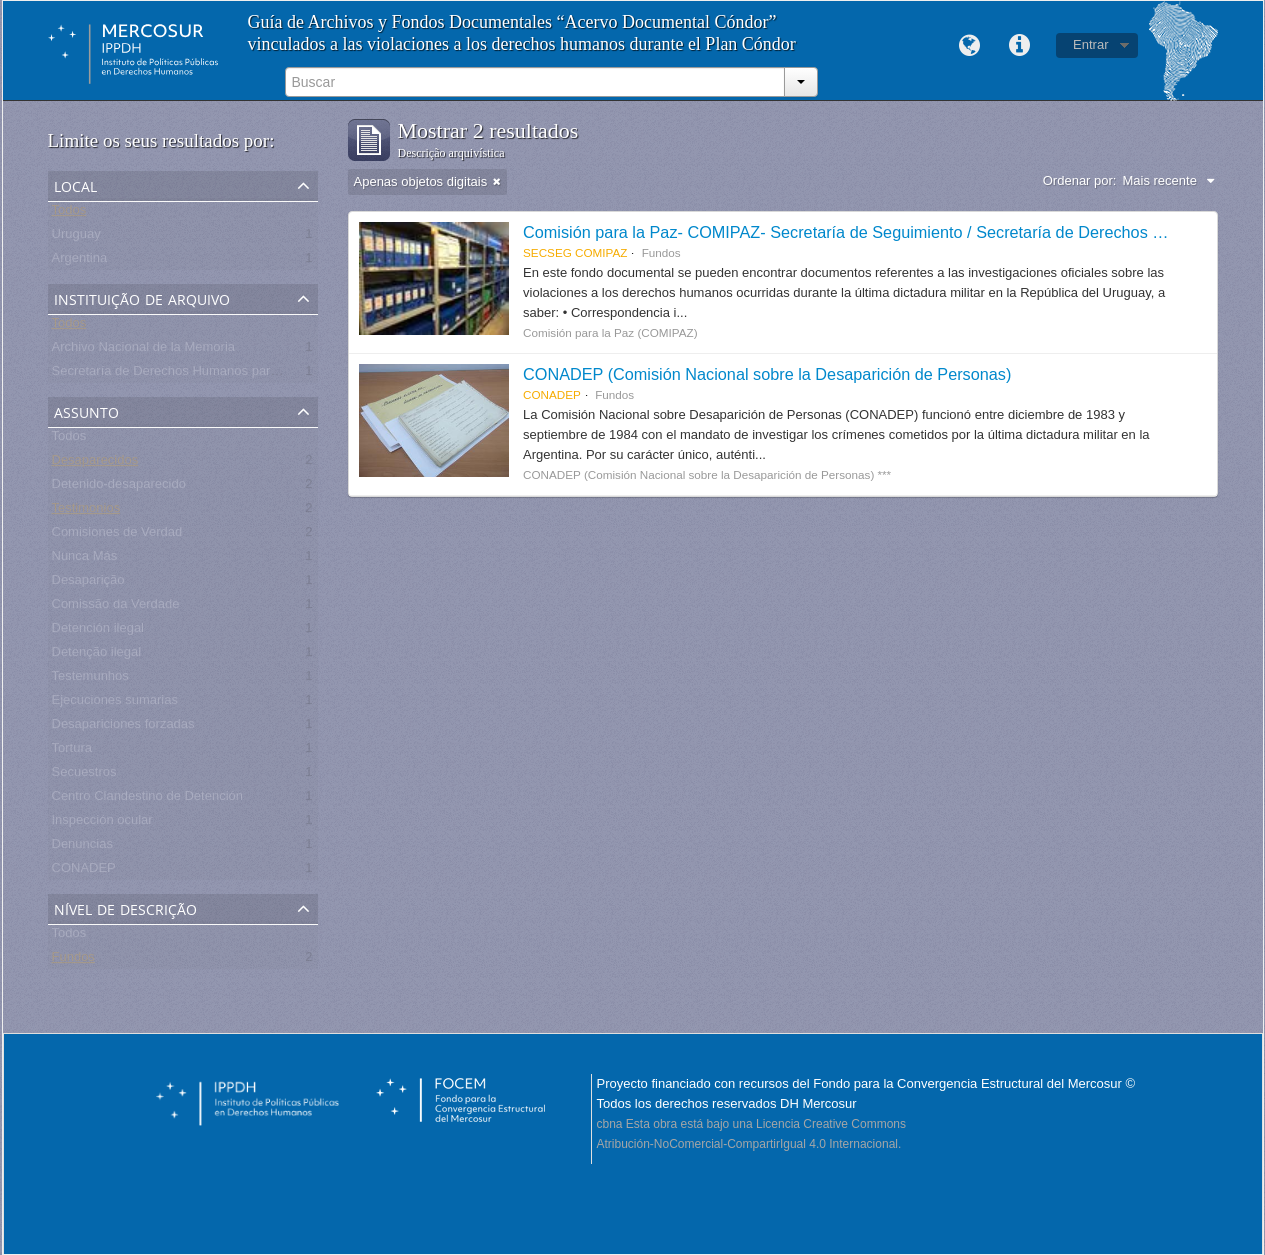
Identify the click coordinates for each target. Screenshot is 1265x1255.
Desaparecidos (95, 463)
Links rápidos (1019, 46)
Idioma (969, 46)
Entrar (1090, 44)
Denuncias (82, 847)
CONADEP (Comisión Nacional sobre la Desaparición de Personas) (767, 374)
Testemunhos (90, 679)
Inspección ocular (102, 823)
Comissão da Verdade (116, 607)
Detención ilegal (98, 631)
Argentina (80, 261)
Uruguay (76, 237)
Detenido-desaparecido (119, 487)
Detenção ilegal (97, 655)
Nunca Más (85, 559)
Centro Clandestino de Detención (148, 799)
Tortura (72, 751)
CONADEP (84, 871)
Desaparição (88, 583)
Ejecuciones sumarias (115, 703)
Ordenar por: (1080, 180)
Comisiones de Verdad (117, 535)
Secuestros (84, 775)
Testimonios (86, 511)
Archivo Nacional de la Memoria (144, 350)
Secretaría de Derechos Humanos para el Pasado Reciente (223, 374)
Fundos (73, 960)
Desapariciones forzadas (123, 727)
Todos (69, 213)
